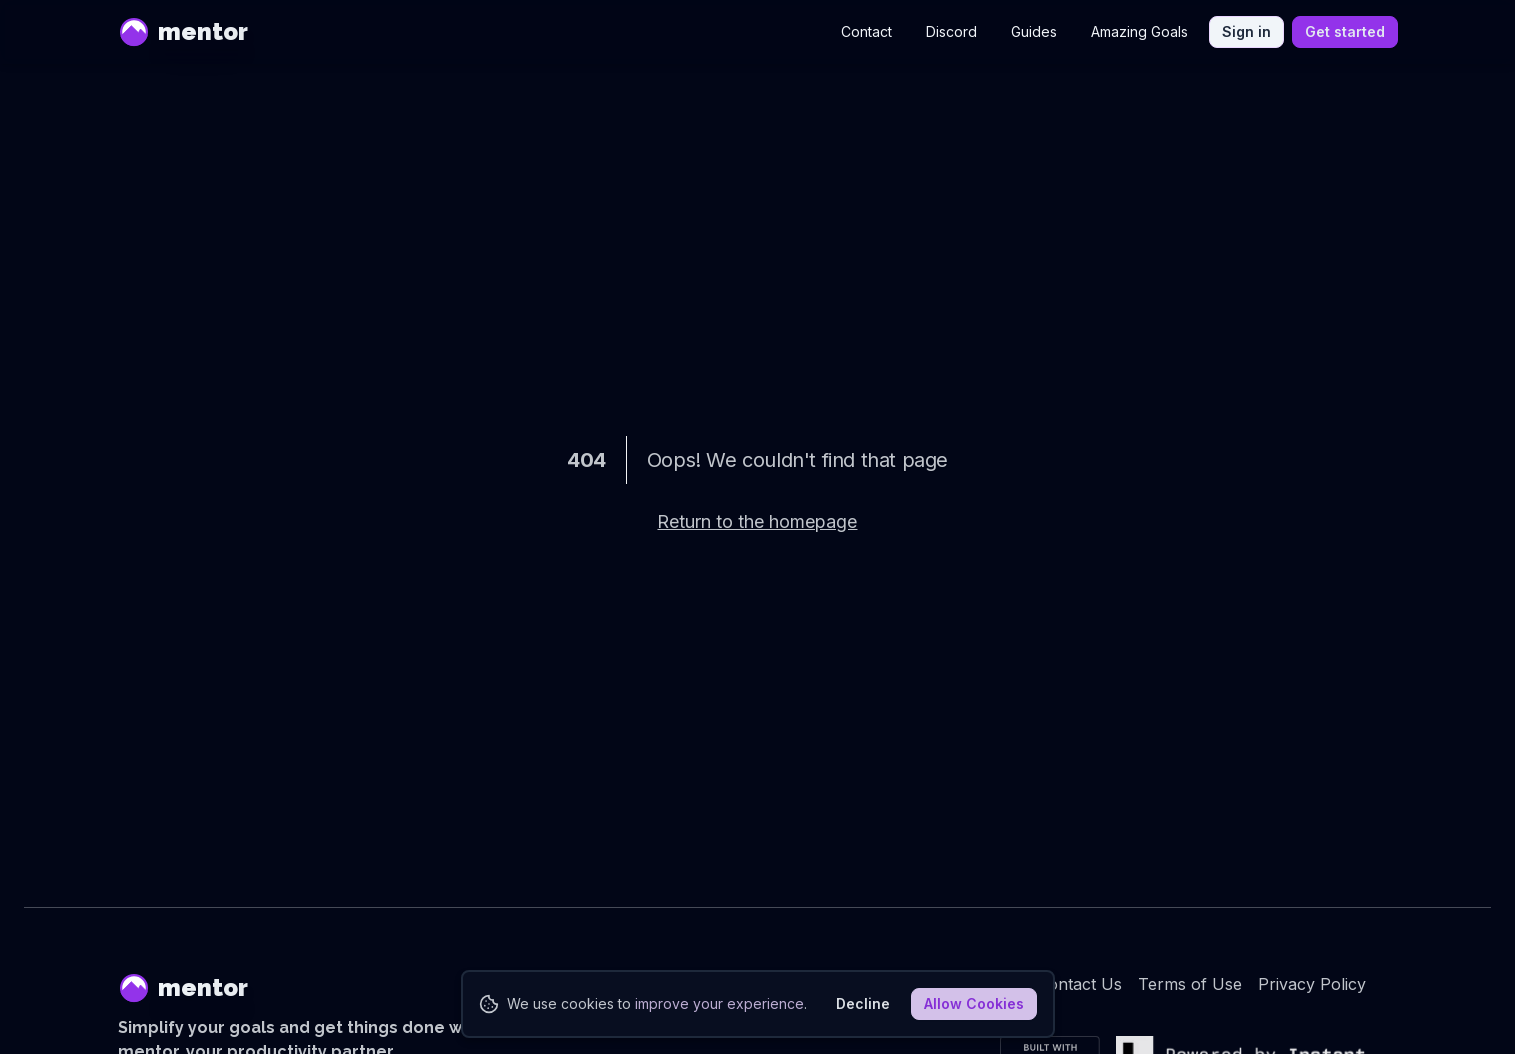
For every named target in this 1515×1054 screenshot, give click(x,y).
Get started (1345, 31)
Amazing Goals (1139, 31)
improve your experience (719, 1003)
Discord (951, 31)
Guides (1034, 31)
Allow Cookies (974, 1003)
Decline (863, 1003)
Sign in (1246, 31)
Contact (866, 31)
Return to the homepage (757, 521)
